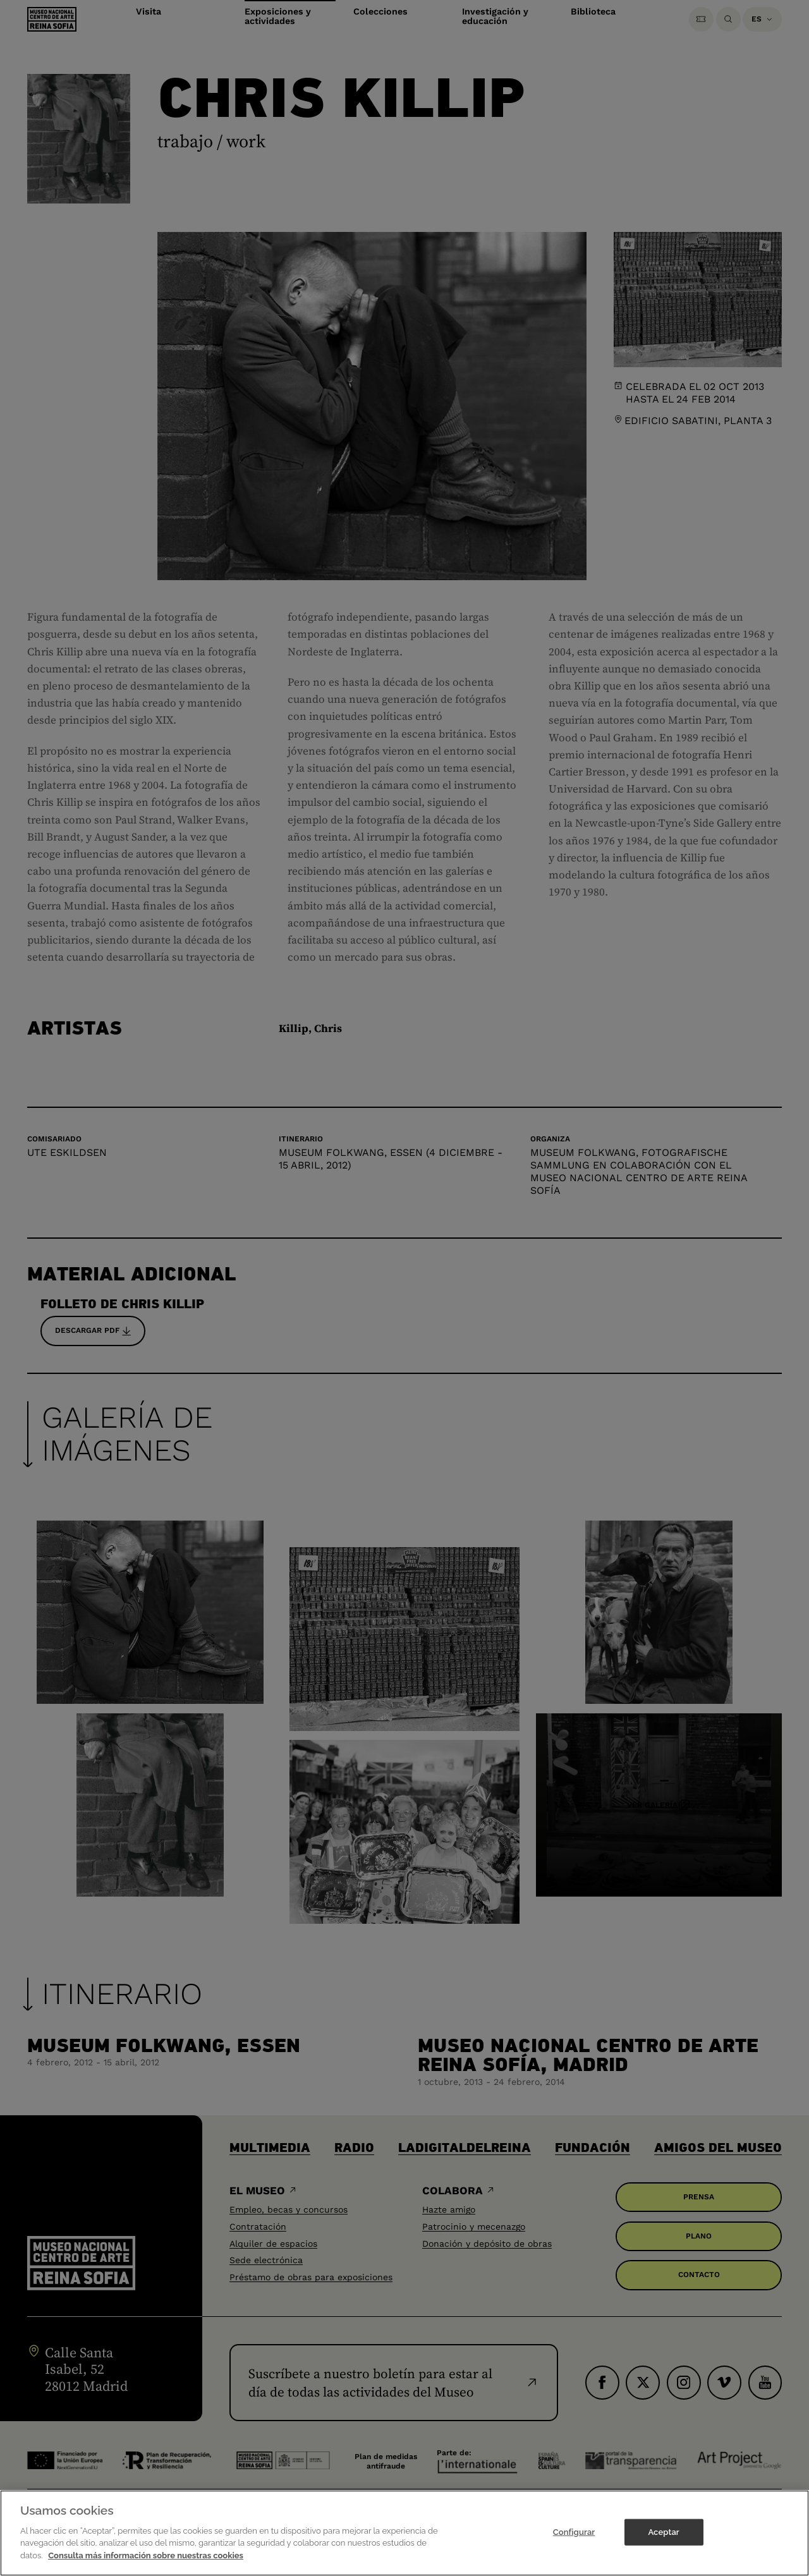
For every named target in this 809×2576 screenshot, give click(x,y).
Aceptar (663, 2545)
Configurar (574, 2545)
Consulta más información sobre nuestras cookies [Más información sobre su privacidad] (145, 2568)
